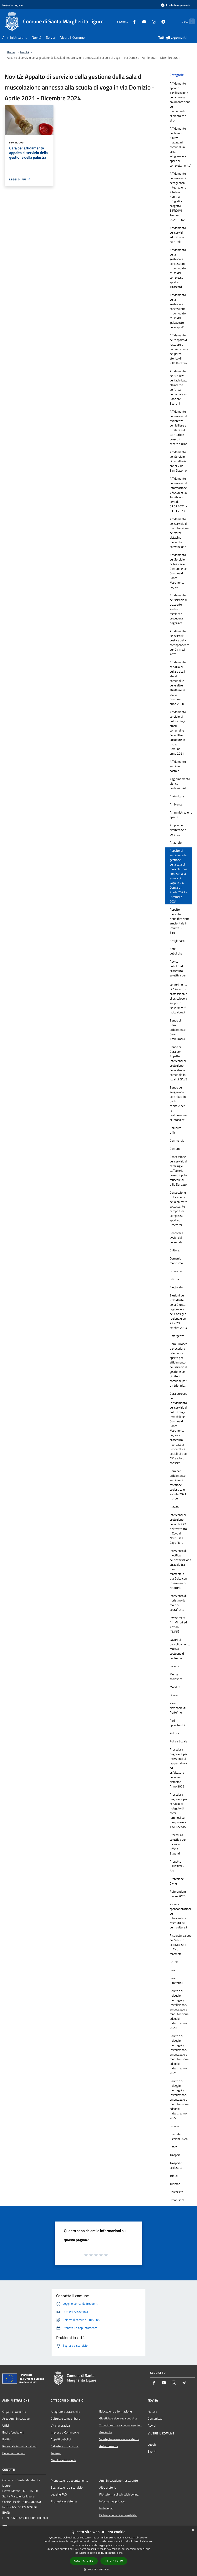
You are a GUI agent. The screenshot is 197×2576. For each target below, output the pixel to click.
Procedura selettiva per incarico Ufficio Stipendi (178, 1844)
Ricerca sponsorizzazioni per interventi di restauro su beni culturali (180, 1916)
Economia (176, 1271)
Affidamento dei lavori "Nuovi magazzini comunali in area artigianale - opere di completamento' (180, 147)
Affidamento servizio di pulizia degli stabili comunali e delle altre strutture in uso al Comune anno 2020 (178, 683)
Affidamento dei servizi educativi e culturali (178, 234)
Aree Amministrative (16, 2418)
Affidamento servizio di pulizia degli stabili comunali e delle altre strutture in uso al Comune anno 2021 (178, 733)
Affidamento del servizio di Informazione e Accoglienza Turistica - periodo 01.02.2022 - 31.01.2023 (178, 494)
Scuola (174, 1962)
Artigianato (177, 940)
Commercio (177, 1140)
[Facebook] (127, 21)
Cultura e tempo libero (65, 2418)
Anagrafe (176, 842)
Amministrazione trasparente (118, 2480)
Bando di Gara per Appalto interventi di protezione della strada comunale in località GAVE (178, 1063)
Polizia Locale (178, 1741)
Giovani (174, 1506)
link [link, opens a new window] (121, 2552)
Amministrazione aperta (181, 814)
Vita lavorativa (60, 2425)
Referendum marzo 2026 (178, 1893)
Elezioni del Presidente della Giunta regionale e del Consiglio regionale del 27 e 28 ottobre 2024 (178, 1311)
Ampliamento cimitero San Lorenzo (178, 830)
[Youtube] (136, 21)
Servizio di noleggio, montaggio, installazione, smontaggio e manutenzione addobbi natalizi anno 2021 (179, 2054)
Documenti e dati (13, 2453)
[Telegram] (156, 21)
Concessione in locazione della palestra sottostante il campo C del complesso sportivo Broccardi (178, 1208)
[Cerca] (190, 21)
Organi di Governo (14, 2411)
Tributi (174, 2175)
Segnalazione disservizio (67, 2487)
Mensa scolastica (176, 1676)
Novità (24, 52)
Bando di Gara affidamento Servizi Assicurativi (177, 1029)
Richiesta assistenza (64, 2501)
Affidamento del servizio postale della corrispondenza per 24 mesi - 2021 (179, 642)
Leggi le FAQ (59, 2494)
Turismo (175, 2183)
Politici (6, 2439)
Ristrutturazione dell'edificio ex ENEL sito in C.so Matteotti (180, 1944)
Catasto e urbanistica (64, 2446)
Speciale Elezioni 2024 (179, 2136)
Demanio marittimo (176, 1260)
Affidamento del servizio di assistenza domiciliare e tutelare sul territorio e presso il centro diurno (178, 427)
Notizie (152, 2411)
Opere (174, 1695)
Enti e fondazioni (13, 2432)
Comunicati (155, 2418)
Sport (173, 2146)
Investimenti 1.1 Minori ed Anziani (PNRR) (178, 1624)
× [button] (192, 2530)
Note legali (106, 2508)
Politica (174, 1733)
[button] (98, 2569)
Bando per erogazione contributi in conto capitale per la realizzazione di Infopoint (178, 1103)
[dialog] (98, 2551)
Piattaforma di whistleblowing (119, 2494)
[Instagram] (146, 21)
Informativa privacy (112, 2501)
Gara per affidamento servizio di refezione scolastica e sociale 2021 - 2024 (178, 1485)
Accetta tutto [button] (83, 2561)
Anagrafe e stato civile (65, 2411)
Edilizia (174, 1279)
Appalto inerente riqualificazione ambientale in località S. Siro (179, 921)
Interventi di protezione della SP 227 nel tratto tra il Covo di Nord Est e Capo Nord (178, 1529)
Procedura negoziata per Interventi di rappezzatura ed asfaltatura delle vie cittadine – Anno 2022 (178, 1768)
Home (11, 52)
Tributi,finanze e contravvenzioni (120, 2425)
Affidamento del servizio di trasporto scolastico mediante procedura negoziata (178, 609)
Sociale (174, 2126)
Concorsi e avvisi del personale (176, 1237)
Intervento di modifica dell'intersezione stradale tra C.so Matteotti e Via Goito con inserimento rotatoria (180, 1569)
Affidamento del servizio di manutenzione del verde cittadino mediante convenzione (179, 533)
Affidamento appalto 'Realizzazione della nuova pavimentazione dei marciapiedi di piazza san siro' (180, 102)
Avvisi (152, 2425)
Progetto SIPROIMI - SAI (177, 1866)
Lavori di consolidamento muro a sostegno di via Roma (180, 1648)
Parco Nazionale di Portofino (178, 1708)
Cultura (174, 1250)
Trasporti (175, 2155)
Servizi (174, 1970)
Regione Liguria (12, 5)
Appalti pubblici (61, 2439)
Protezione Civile (177, 1881)
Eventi (152, 2451)
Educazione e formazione (115, 2411)
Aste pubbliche (176, 951)
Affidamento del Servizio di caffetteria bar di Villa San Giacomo (178, 461)
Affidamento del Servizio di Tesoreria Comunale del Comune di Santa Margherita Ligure (178, 570)
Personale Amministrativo (19, 2446)
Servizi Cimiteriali (176, 1980)
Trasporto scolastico (176, 2165)
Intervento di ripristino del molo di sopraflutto (178, 1602)
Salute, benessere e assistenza (119, 2439)
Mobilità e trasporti (63, 2460)
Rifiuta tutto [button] (114, 2560)
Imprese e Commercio (65, 2432)
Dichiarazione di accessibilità (118, 2515)
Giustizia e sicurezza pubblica (118, 2418)
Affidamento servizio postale (178, 766)
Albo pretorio (107, 2487)
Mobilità (175, 1687)
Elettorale (176, 1287)
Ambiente (176, 804)
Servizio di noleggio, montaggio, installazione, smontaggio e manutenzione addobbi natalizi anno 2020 (179, 2009)
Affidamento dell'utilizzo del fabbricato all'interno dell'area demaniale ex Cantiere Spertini (178, 387)
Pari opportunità (177, 1722)
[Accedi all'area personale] (175, 5)
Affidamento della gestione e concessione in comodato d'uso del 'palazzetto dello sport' (178, 310)
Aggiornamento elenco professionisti (180, 783)
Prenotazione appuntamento (69, 2480)
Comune (175, 1148)
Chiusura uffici (175, 1130)
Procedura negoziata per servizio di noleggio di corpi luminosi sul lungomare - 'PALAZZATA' (178, 1810)
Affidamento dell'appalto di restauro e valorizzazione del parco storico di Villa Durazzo (179, 349)
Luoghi (152, 2444)
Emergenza (177, 1335)
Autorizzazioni (108, 2446)
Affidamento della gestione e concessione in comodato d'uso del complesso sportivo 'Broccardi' (178, 268)
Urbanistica (177, 2200)
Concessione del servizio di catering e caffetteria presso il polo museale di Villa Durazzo (178, 1170)
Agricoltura (177, 796)
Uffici (5, 2425)
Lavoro (174, 1666)
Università (176, 2192)
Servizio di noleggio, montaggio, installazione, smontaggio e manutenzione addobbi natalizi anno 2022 (179, 2099)
